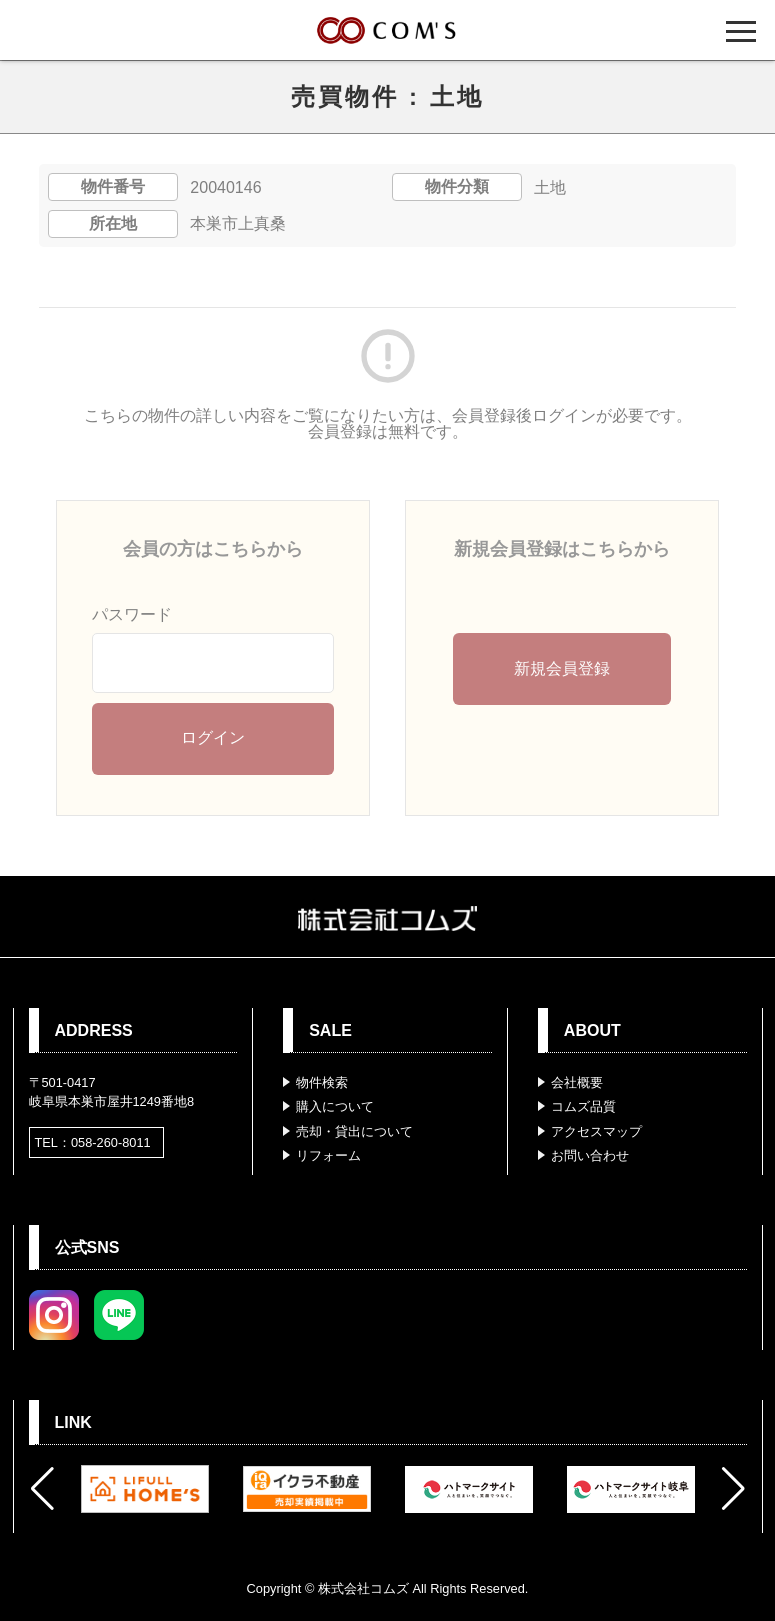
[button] (42, 1489)
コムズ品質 (583, 1106)
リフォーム (328, 1155)
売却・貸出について (354, 1131)
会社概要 (577, 1082)
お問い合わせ (590, 1155)
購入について (335, 1106)
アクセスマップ (596, 1131)
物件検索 (322, 1082)
